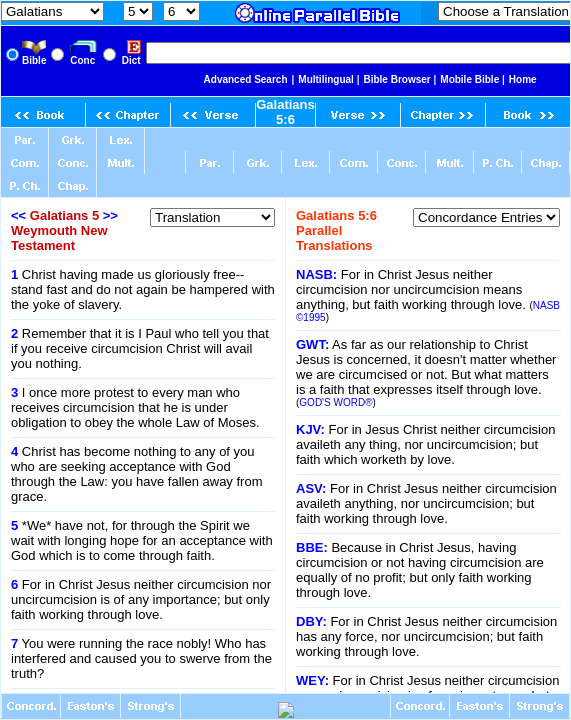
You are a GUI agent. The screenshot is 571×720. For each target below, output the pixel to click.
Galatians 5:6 (285, 112)
